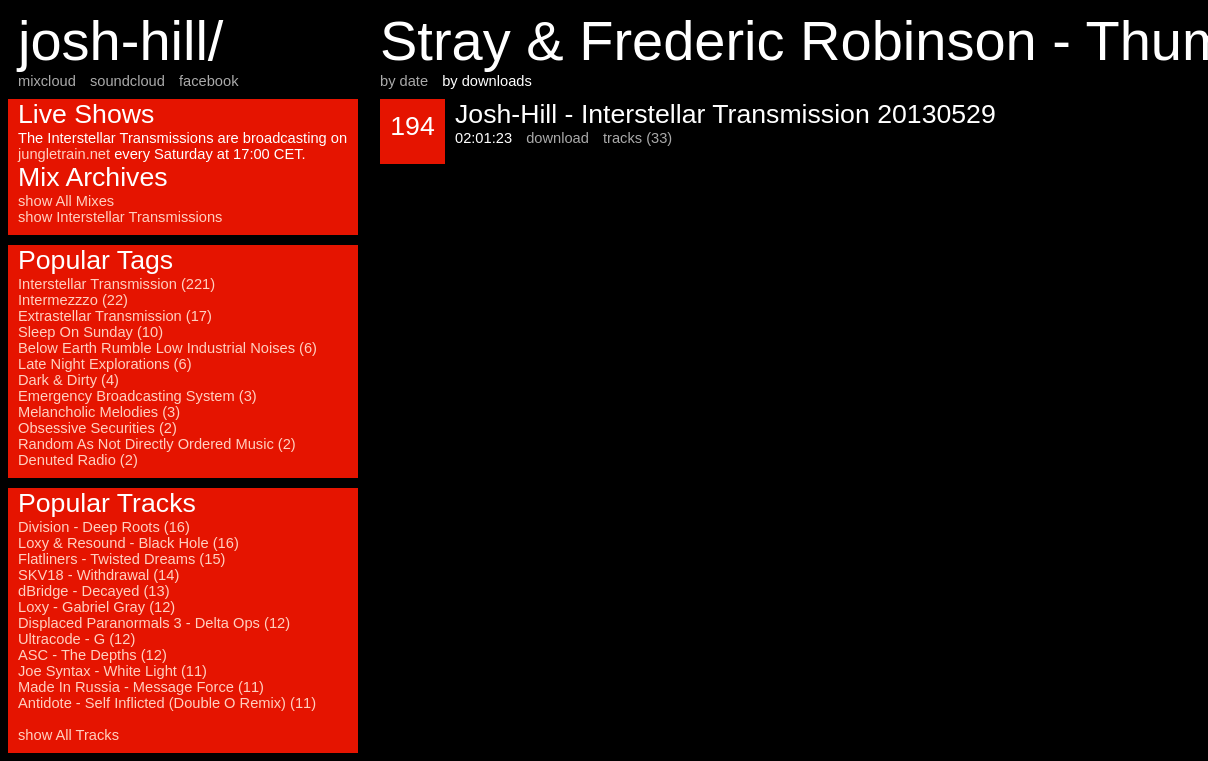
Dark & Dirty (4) (68, 380)
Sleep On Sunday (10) (90, 332)
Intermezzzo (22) (73, 300)
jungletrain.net (64, 154)
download (557, 138)
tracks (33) (637, 138)
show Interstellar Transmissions (120, 217)
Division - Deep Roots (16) (104, 527)
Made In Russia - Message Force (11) (141, 687)
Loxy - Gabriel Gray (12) (96, 607)
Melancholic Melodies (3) (99, 412)
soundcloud (127, 81)
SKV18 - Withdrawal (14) (98, 575)
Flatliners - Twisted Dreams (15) (121, 559)
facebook (208, 81)
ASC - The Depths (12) (92, 655)
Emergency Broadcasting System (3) (137, 396)
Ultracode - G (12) (76, 639)
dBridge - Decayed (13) (94, 591)
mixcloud (47, 81)
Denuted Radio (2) (78, 460)
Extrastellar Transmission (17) (115, 316)
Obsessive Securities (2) (97, 428)
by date (404, 81)
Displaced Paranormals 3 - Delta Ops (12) (154, 623)
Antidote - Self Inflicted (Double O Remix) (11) (167, 703)
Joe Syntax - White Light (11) (112, 671)
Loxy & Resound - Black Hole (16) (128, 543)
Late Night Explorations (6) (105, 364)
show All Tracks (68, 735)
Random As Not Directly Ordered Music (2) (157, 444)
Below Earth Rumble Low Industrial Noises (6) (167, 348)
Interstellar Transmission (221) (116, 284)
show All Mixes (66, 201)
